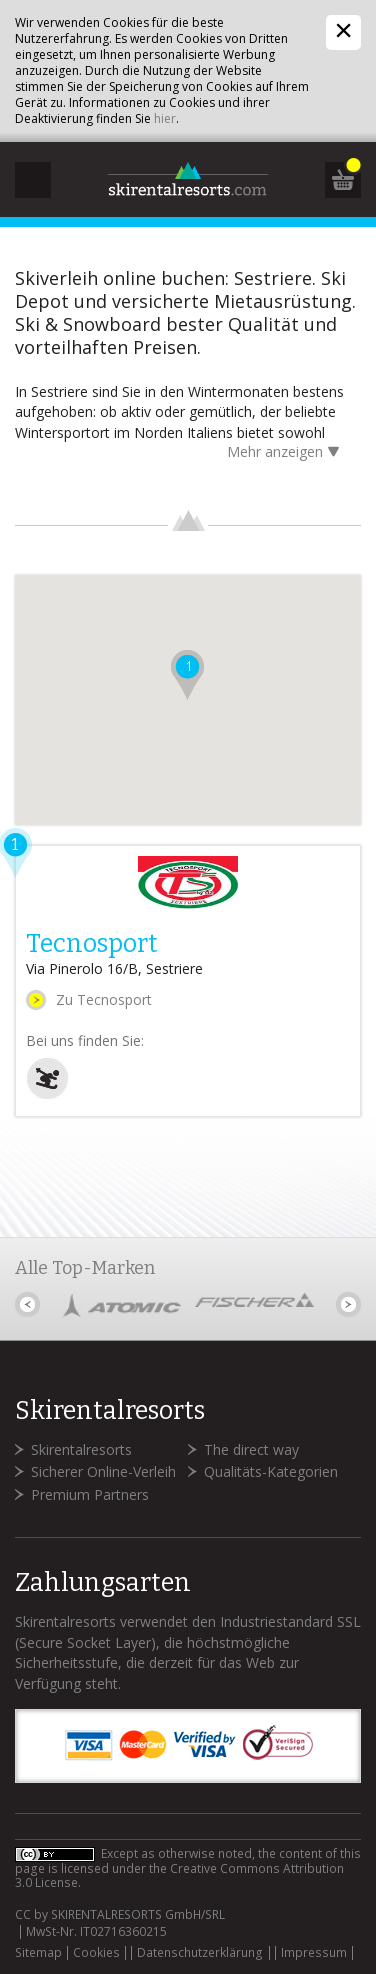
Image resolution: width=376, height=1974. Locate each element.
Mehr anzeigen (286, 453)
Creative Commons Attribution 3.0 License (179, 1875)
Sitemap (38, 1953)
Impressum (314, 1953)
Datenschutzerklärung (200, 1953)
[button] (187, 675)
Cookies (96, 1953)
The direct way (251, 1449)
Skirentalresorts (81, 1449)
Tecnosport (92, 944)
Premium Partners (90, 1494)
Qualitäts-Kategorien (271, 1471)
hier (165, 118)
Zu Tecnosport (104, 999)
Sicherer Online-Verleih (103, 1471)
